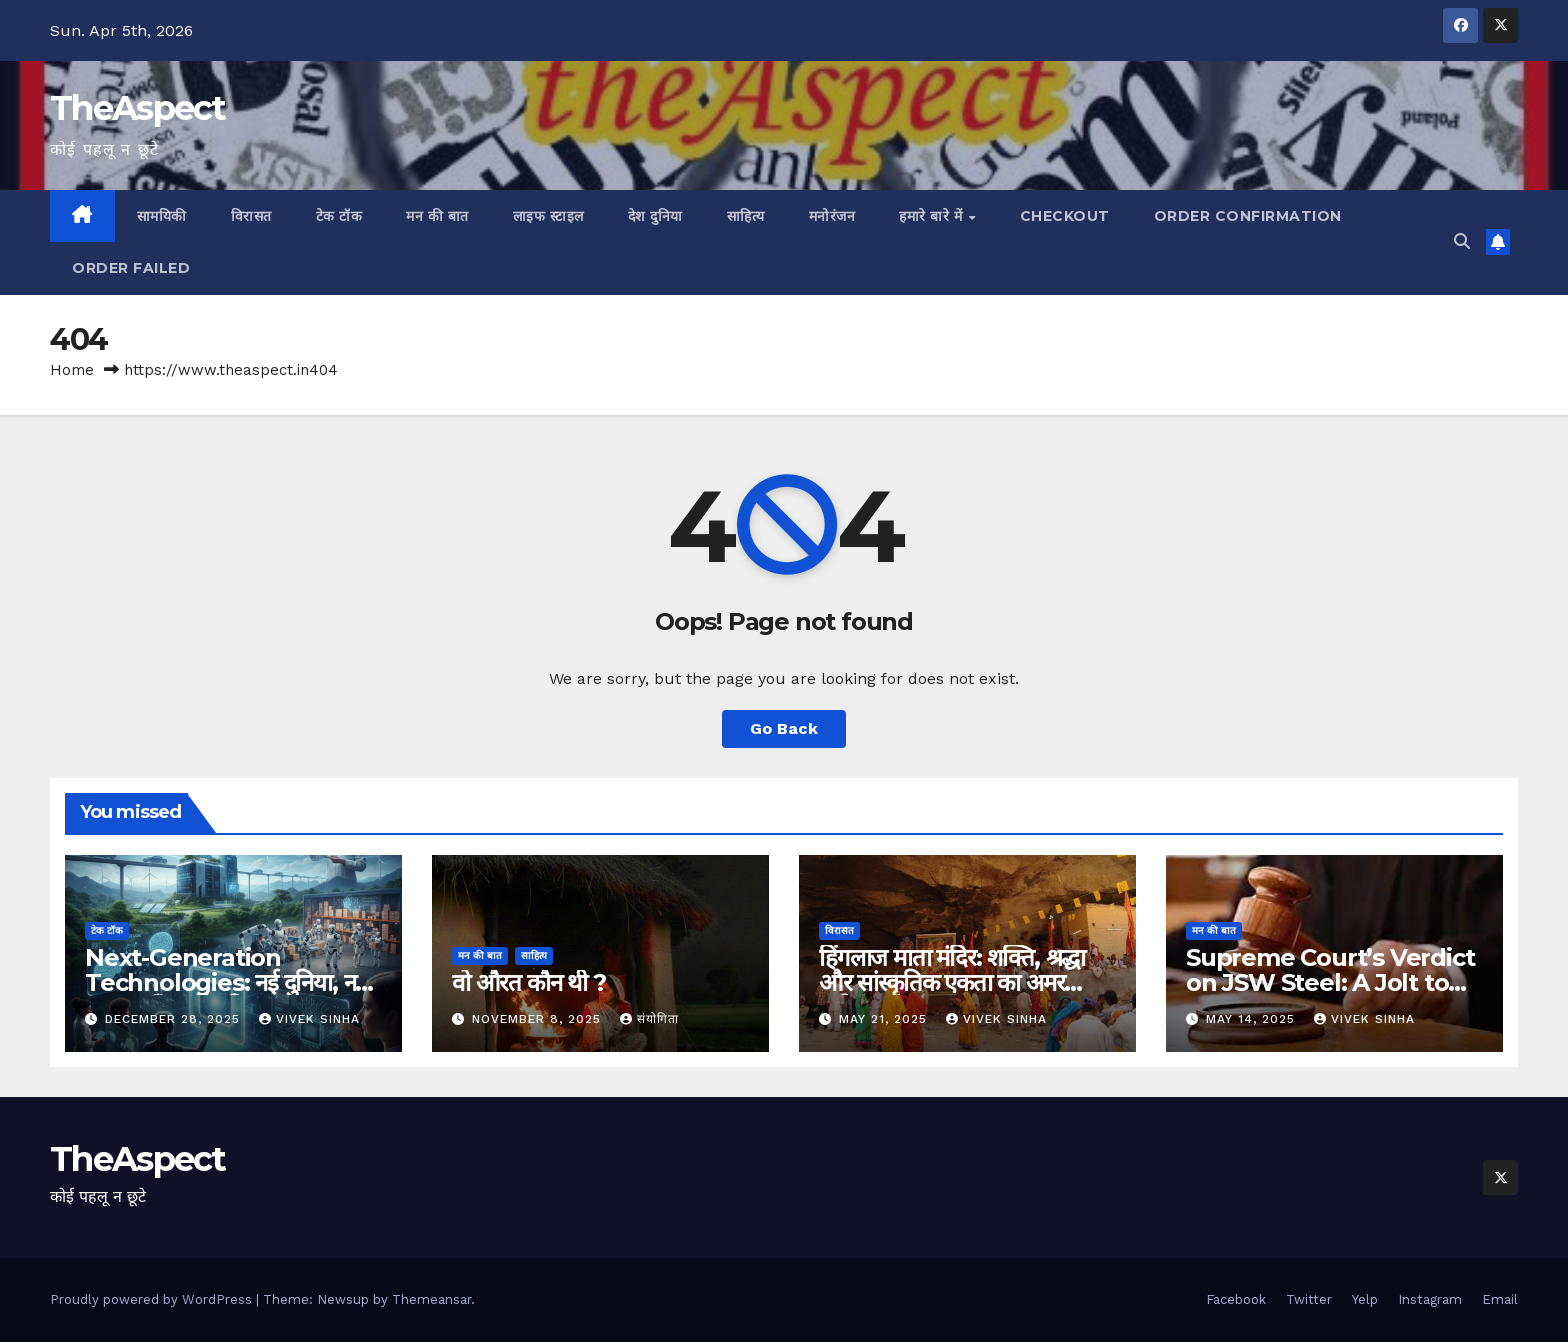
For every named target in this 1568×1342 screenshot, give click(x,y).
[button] (1462, 241)
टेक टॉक (339, 216)
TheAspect (138, 108)
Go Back (784, 728)
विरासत (251, 216)
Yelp (1365, 1299)
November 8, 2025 (539, 1019)
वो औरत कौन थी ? (529, 982)
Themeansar (431, 1299)
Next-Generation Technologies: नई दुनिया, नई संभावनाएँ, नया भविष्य (225, 982)
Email (1500, 1299)
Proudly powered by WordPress (153, 1299)
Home (72, 370)
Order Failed (131, 268)
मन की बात (437, 216)
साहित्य (746, 216)
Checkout (1065, 216)
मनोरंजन (832, 216)
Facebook (1236, 1299)
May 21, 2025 (885, 1019)
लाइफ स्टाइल (548, 216)
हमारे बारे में (933, 216)
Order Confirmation (1248, 216)
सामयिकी (162, 216)
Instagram (1430, 1299)
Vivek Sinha (309, 1019)
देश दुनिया (655, 216)
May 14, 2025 (1253, 1019)
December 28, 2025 (175, 1019)
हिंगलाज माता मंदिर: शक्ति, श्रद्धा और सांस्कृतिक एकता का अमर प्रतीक (952, 982)
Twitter (1309, 1299)
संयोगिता (649, 1019)
